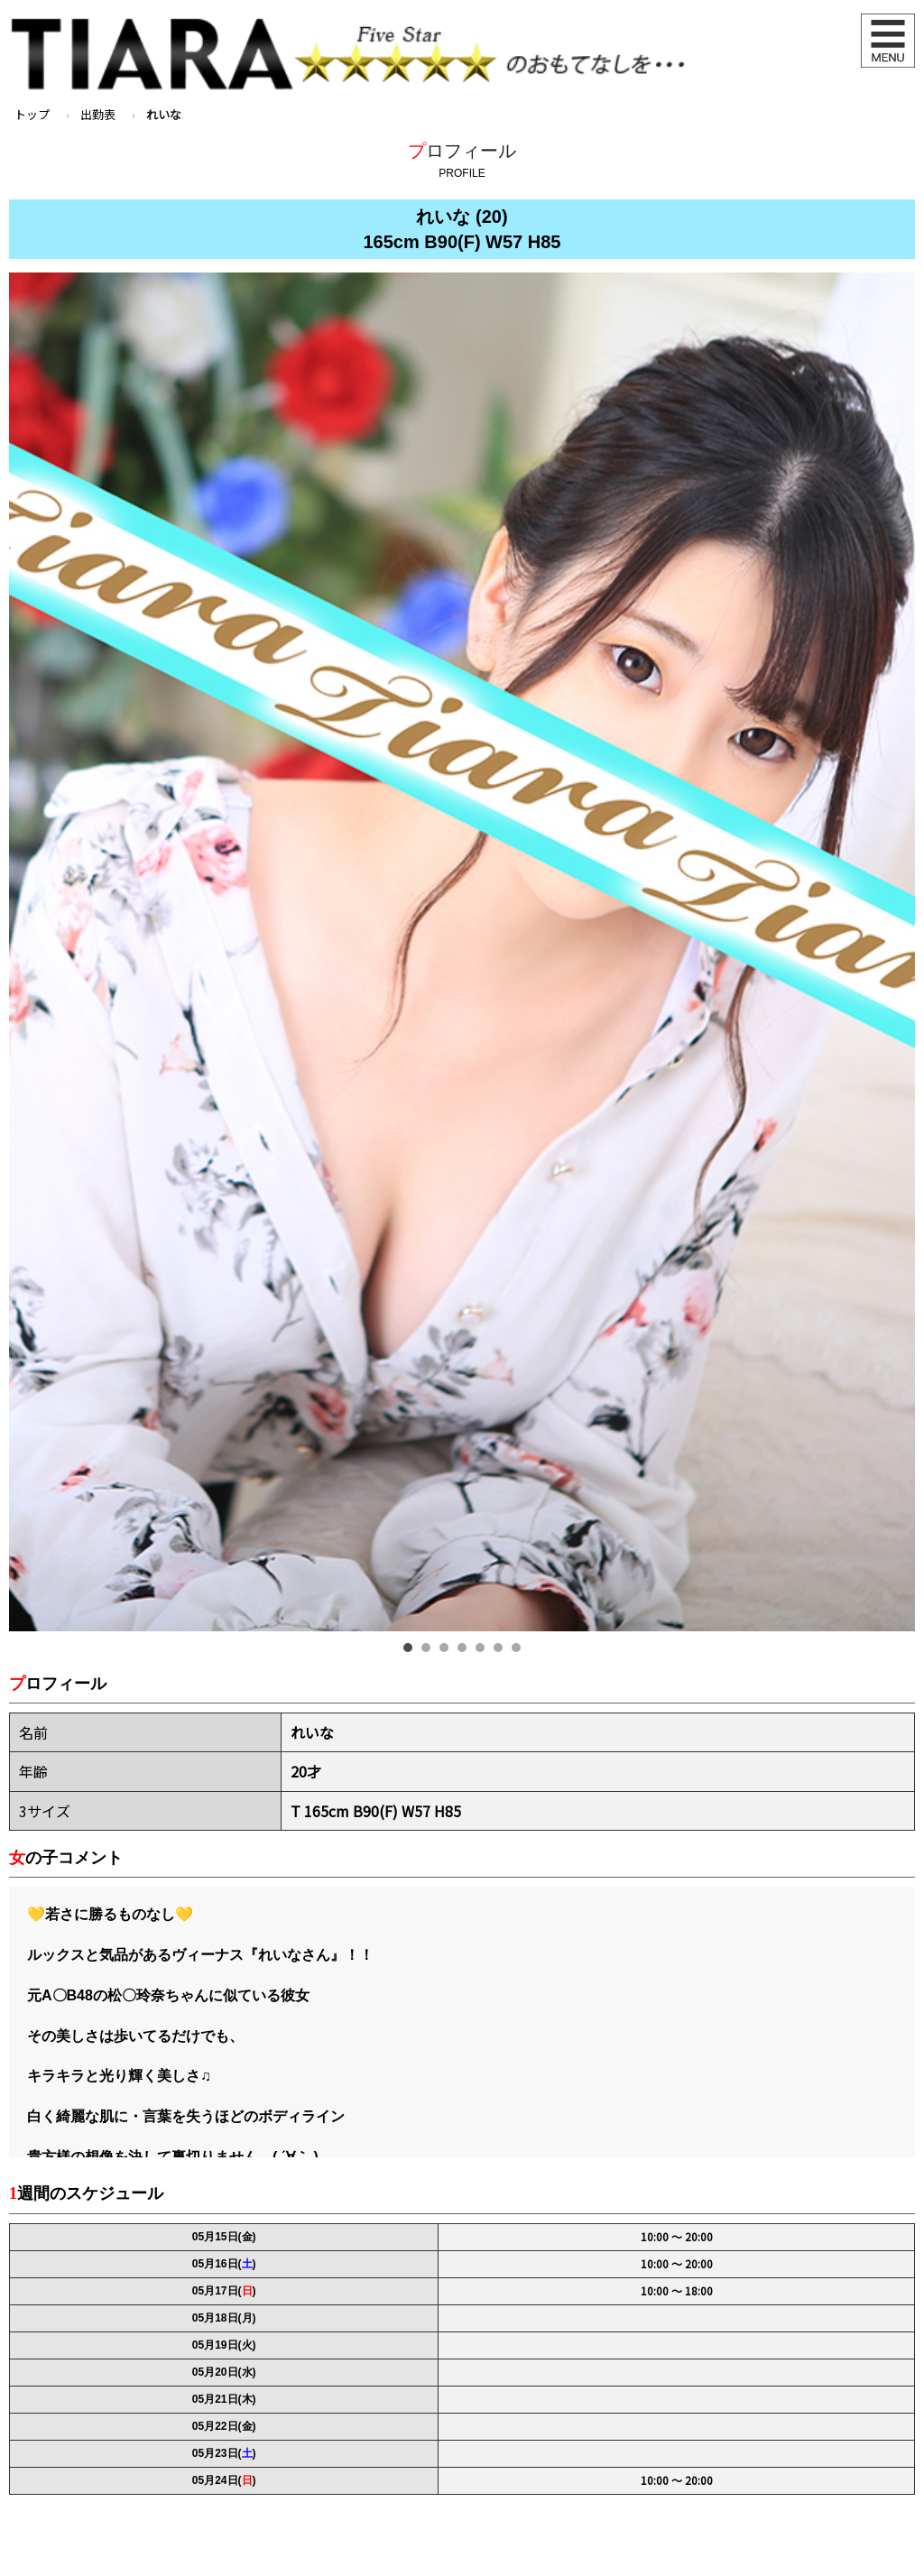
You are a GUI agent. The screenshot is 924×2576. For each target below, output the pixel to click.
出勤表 (98, 114)
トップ (32, 114)
